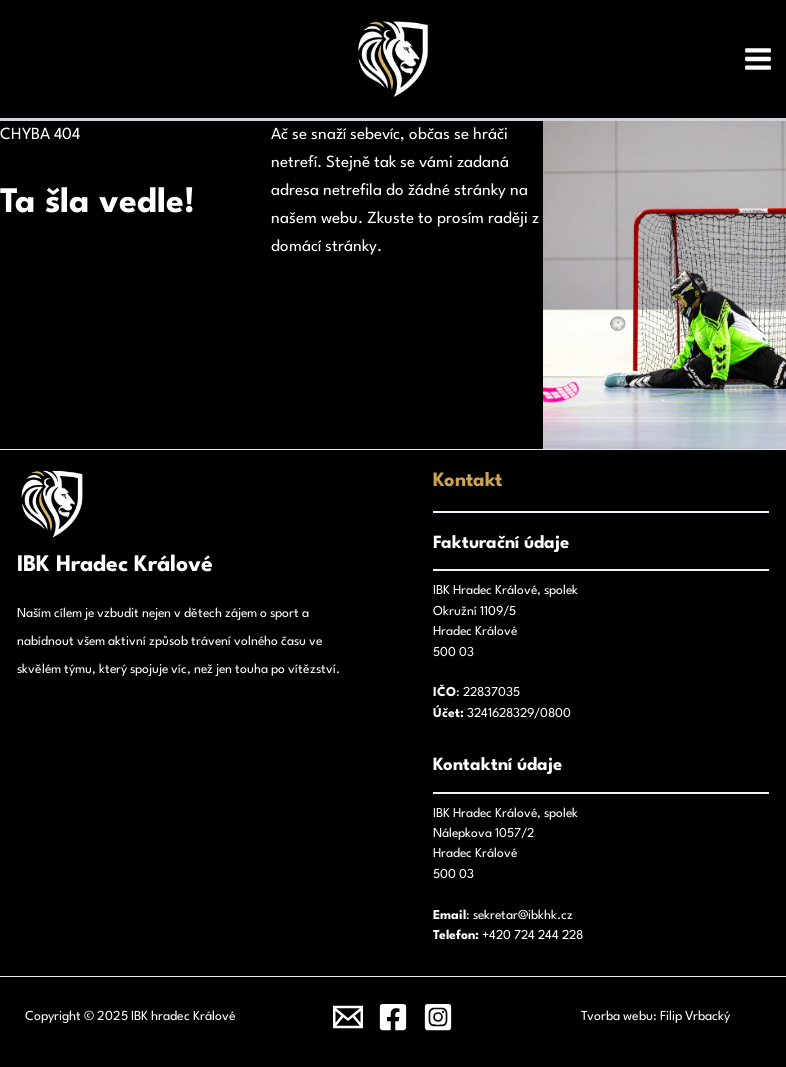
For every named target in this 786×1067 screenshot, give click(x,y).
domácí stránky (324, 247)
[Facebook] (393, 1017)
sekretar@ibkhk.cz (523, 915)
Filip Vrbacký (695, 1016)
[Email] (348, 1017)
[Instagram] (438, 1017)
